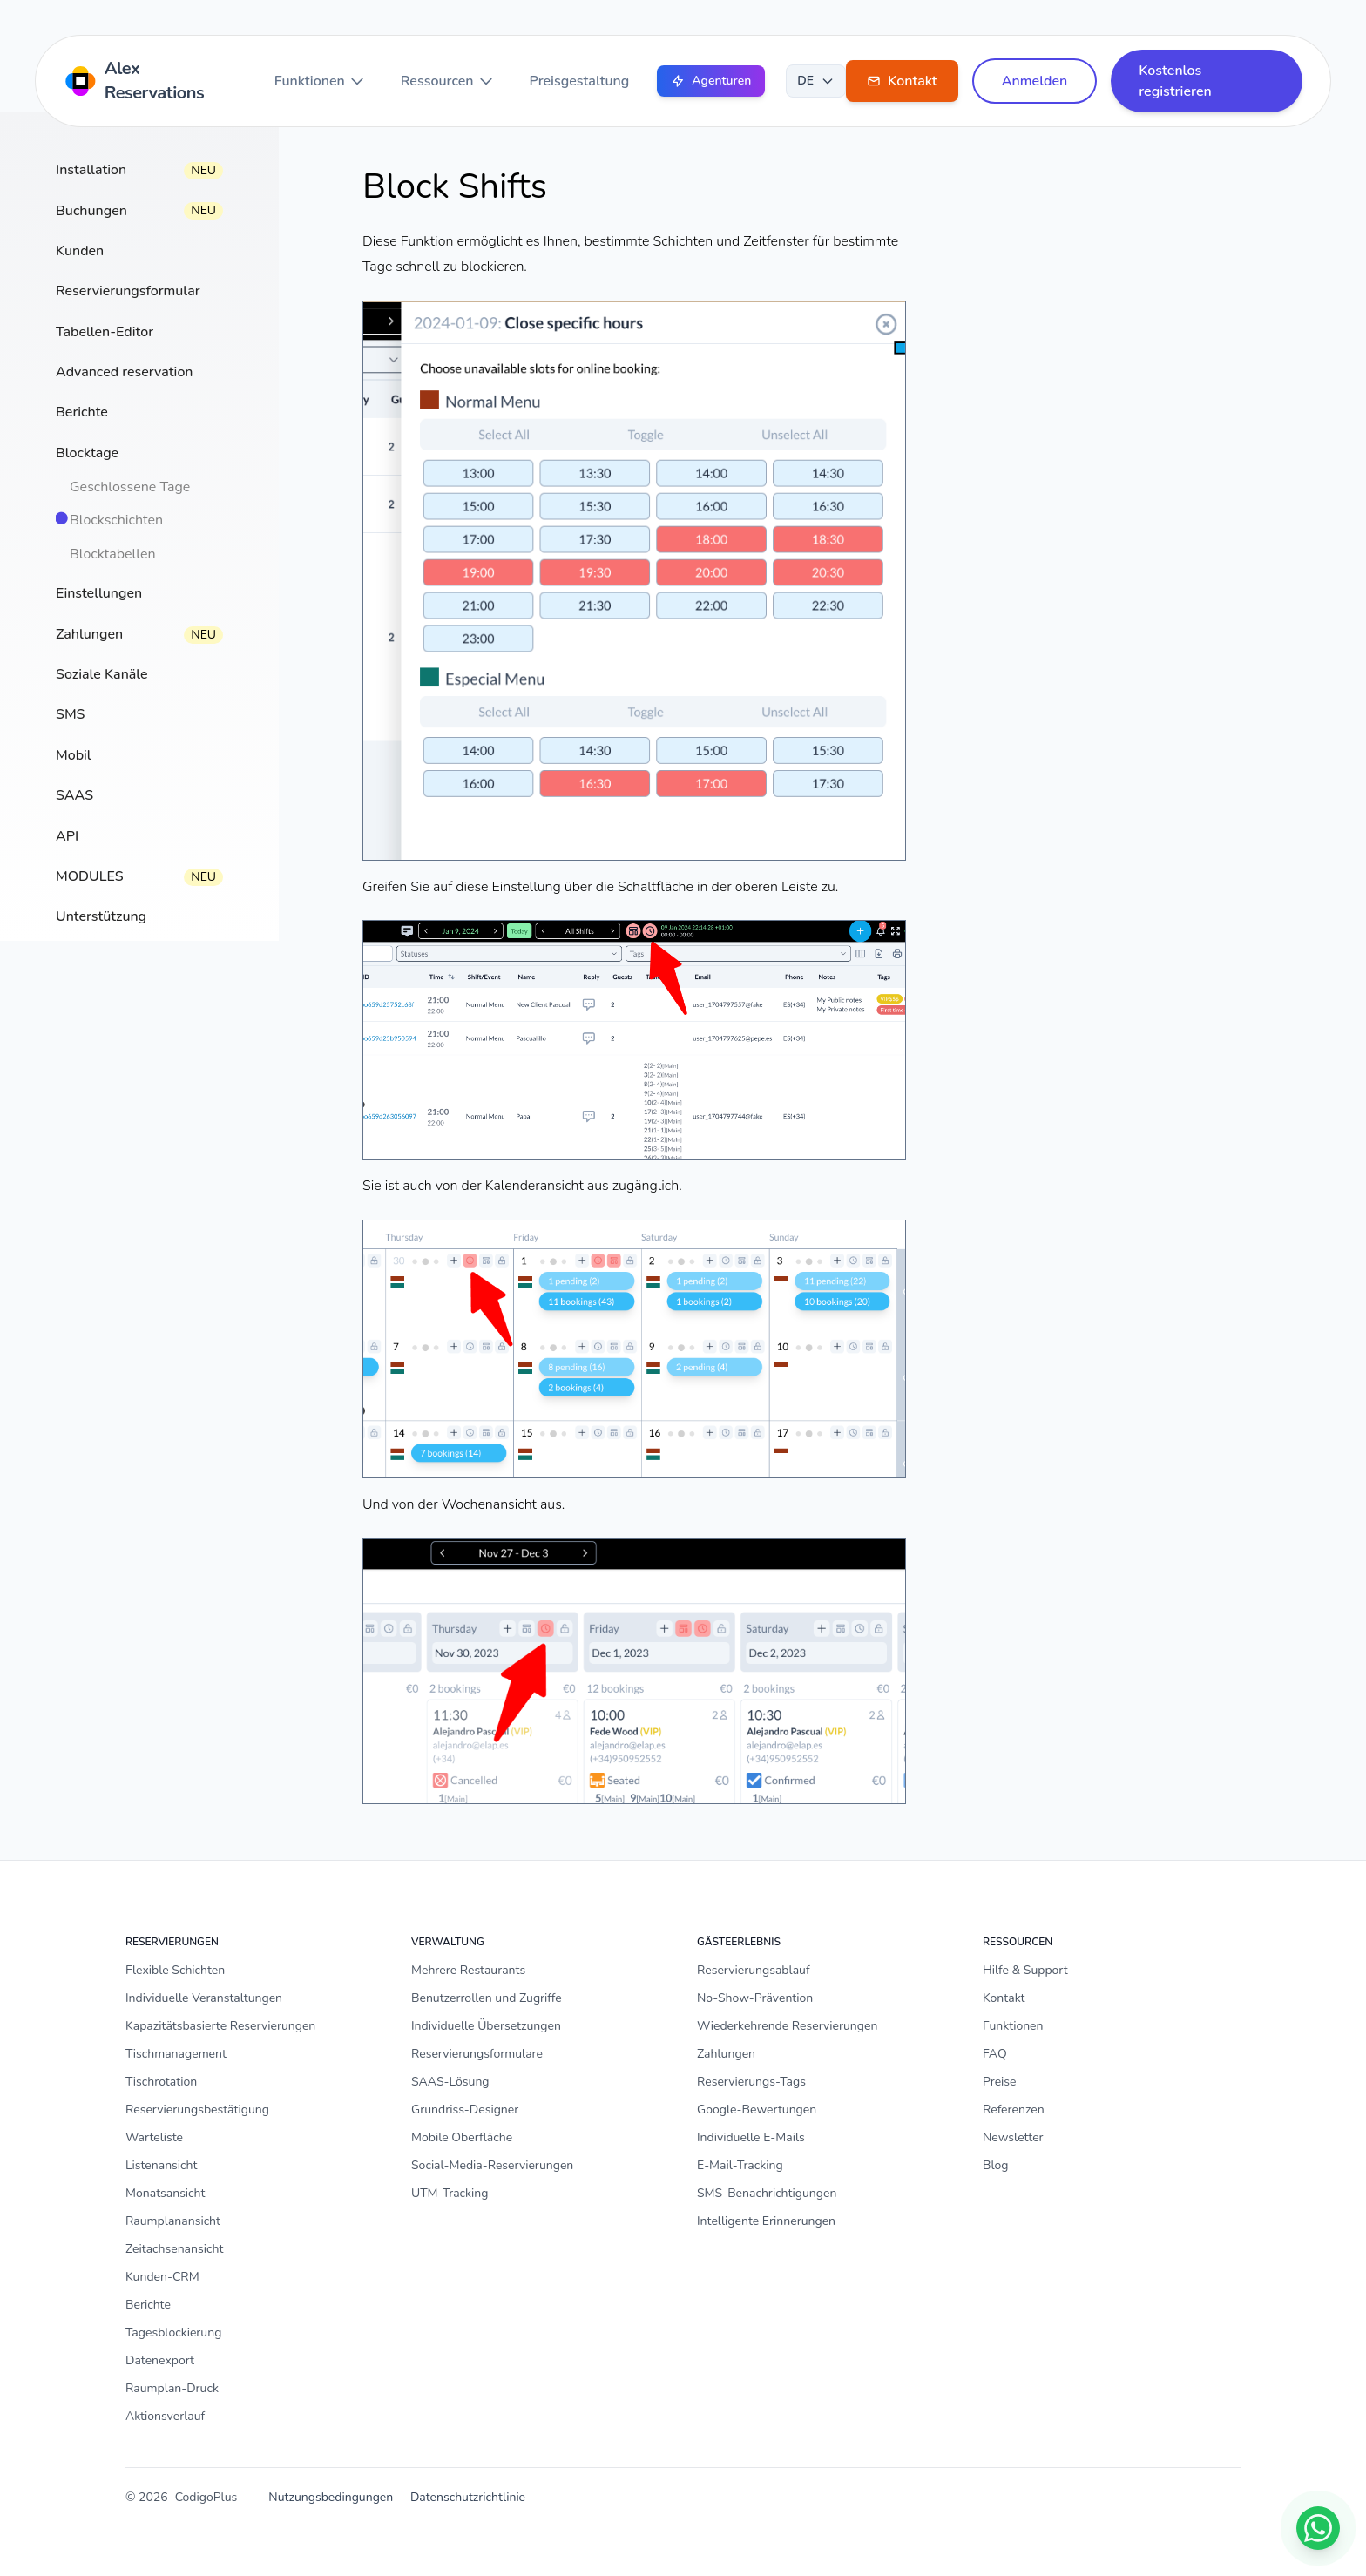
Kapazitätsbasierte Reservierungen (220, 2026)
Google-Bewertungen (756, 2109)
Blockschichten (116, 520)
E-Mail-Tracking (740, 2165)
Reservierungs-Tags (751, 2081)
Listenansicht (161, 2165)
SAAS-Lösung (450, 2081)
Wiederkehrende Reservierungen (787, 2026)
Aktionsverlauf (165, 2416)
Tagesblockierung (173, 2332)
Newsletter (1013, 2137)
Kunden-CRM (162, 2276)
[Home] (152, 81)
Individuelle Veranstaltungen (203, 1998)
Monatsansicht (165, 2193)
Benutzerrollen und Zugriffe (486, 1998)
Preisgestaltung (580, 81)
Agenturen (711, 80)
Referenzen (1014, 2109)
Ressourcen (448, 81)
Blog (996, 2165)
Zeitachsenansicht (174, 2249)
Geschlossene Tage (130, 487)
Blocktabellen (113, 554)
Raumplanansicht (172, 2221)
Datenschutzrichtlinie (467, 2497)
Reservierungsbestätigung (197, 2109)
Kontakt (1003, 1998)
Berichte (148, 2304)
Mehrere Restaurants (468, 1970)
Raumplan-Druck (172, 2388)
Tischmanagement (176, 2053)
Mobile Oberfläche (461, 2137)
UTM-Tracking (449, 2193)
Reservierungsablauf (753, 1970)
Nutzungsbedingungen (330, 2497)
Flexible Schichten (175, 1970)
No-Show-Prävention (755, 1998)
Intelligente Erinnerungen (766, 2221)
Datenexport (159, 2360)
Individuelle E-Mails (751, 2137)
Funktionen (320, 81)
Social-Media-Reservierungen (492, 2165)
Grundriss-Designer (464, 2109)
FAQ (995, 2053)
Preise (1000, 2081)
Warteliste (154, 2137)
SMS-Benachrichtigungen (766, 2193)
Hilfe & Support (1025, 1970)
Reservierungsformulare (477, 2053)
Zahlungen (726, 2053)
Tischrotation (161, 2081)
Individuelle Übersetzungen (486, 2026)
